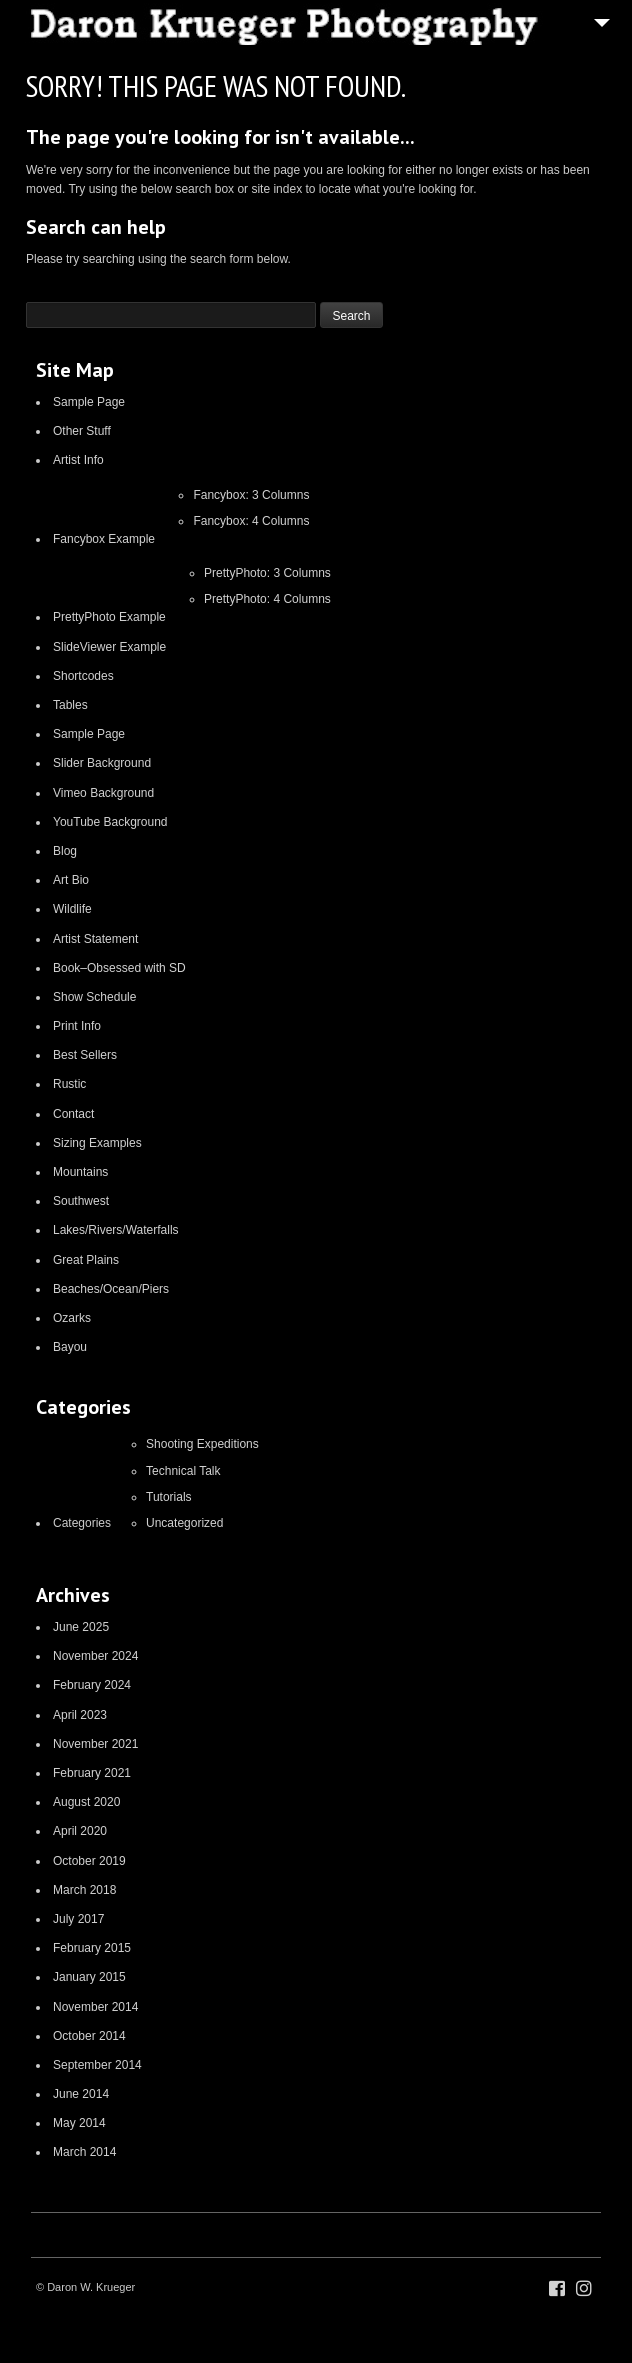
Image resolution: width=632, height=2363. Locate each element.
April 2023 (80, 1715)
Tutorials (169, 1497)
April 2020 (80, 1831)
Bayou (70, 1347)
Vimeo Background (103, 793)
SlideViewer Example (109, 647)
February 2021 (92, 1773)
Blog (65, 851)
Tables (70, 705)
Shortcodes (83, 676)
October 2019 (89, 1861)
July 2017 (78, 1919)
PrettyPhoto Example (109, 617)
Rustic (69, 1084)
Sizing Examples (97, 1143)
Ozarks (72, 1318)
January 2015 (89, 1977)
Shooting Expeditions (202, 1444)
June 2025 (81, 1627)
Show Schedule (94, 997)
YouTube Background (110, 822)
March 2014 (84, 2152)
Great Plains (86, 1260)
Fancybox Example (104, 539)
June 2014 (81, 2094)
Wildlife (72, 909)
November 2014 (95, 2007)
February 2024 (92, 1685)
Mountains (80, 1172)
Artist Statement (95, 939)
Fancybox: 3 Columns (251, 495)
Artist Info (78, 460)
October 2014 (89, 2036)
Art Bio (71, 880)
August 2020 (86, 1802)
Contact (73, 1114)
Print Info (77, 1026)
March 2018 (84, 1890)
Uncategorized (184, 1523)
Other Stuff (82, 431)
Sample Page (89, 402)
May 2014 (79, 2123)
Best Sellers (85, 1055)
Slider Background (102, 763)
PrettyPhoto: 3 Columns (267, 573)
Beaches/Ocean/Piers (111, 1289)
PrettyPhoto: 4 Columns (267, 599)
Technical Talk (183, 1471)
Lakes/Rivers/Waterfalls (116, 1230)
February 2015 (92, 1948)
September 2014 (97, 2065)
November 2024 (95, 1656)
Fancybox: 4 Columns (251, 521)
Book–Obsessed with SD (119, 968)
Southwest (81, 1201)
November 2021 (95, 1744)
